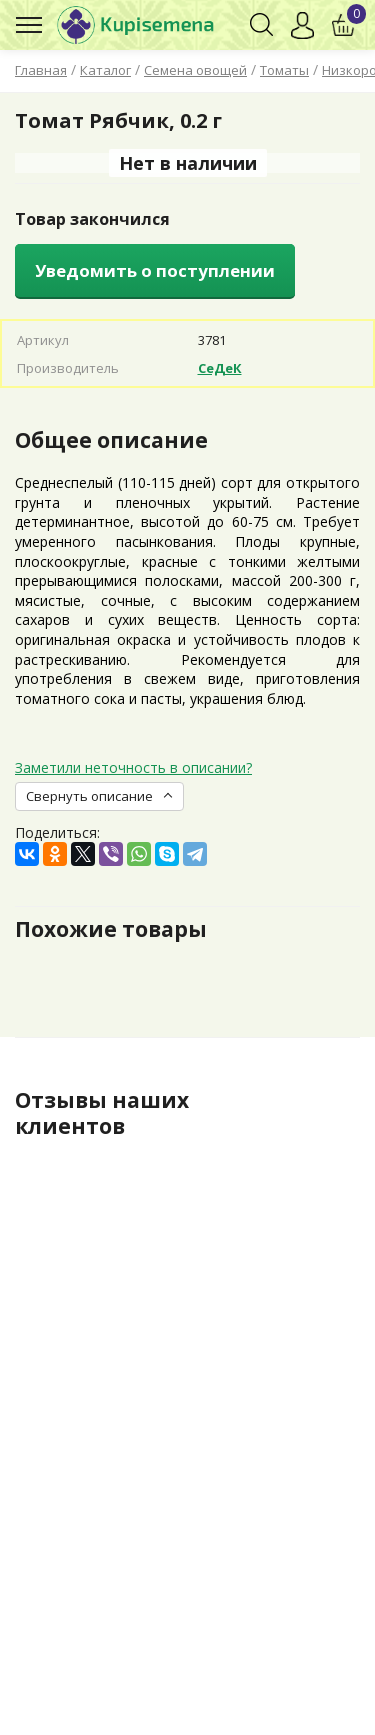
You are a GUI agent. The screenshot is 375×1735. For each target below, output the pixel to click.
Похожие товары (111, 929)
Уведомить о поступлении (155, 270)
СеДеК (220, 368)
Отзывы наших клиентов (102, 1112)
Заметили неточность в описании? (133, 767)
